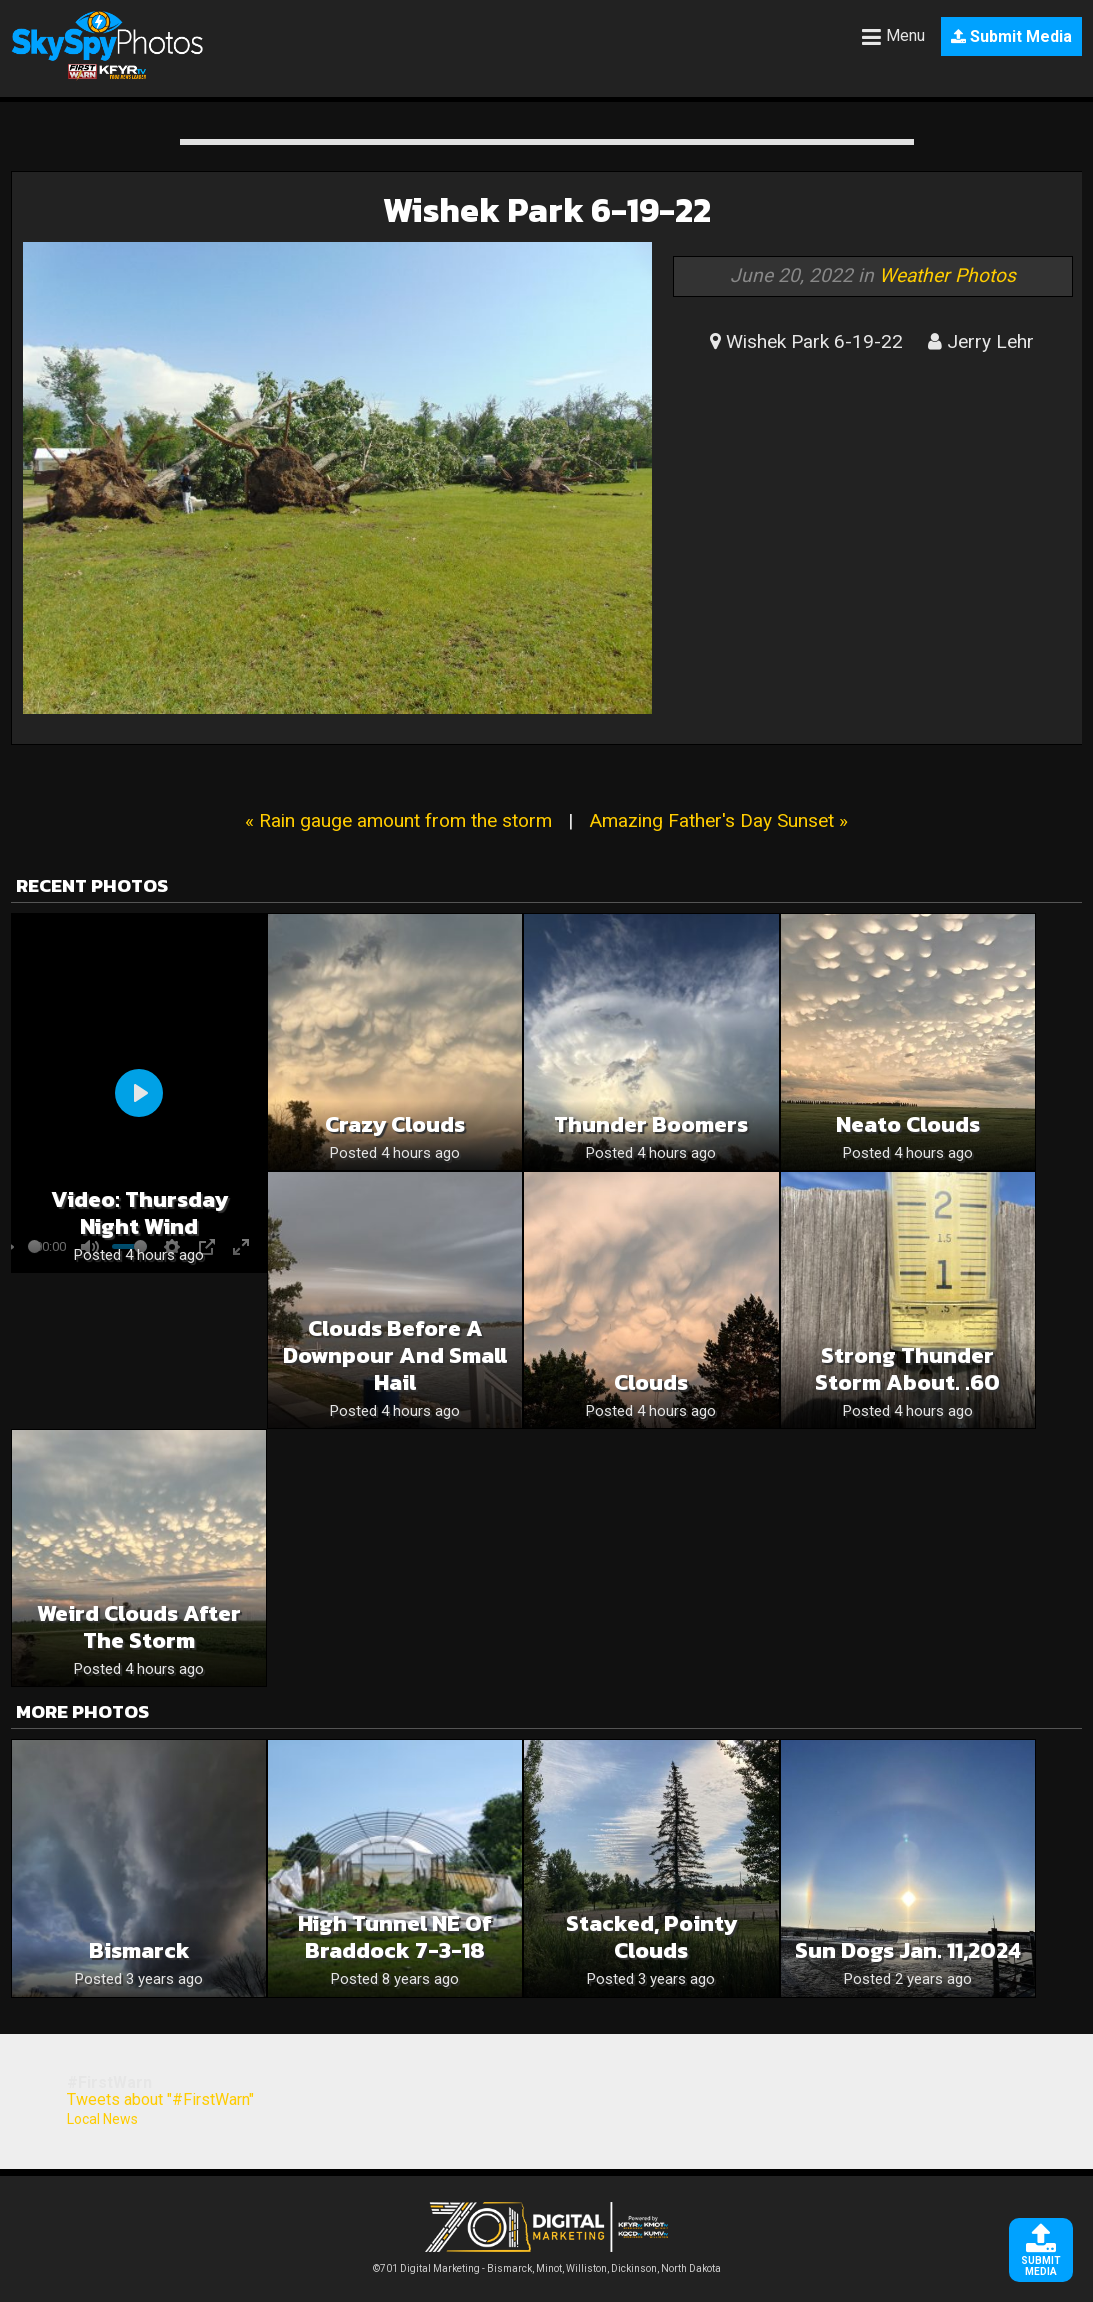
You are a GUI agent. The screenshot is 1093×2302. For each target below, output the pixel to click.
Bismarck (139, 1950)
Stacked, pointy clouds (651, 1937)
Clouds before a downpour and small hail (395, 1355)
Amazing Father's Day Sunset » (718, 820)
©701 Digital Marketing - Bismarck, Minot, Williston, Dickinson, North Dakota (547, 2263)
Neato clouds (908, 1124)
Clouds (651, 1382)
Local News (102, 2119)
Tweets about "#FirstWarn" (160, 2099)
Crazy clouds (395, 1124)
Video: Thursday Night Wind (139, 1213)
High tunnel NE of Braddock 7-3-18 (395, 1937)
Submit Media (1011, 36)
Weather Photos (947, 275)
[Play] (139, 1093)
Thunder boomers (651, 1124)
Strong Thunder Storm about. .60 (907, 1369)
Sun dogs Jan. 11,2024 (908, 1950)
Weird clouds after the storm (139, 1627)
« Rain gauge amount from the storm (398, 820)
